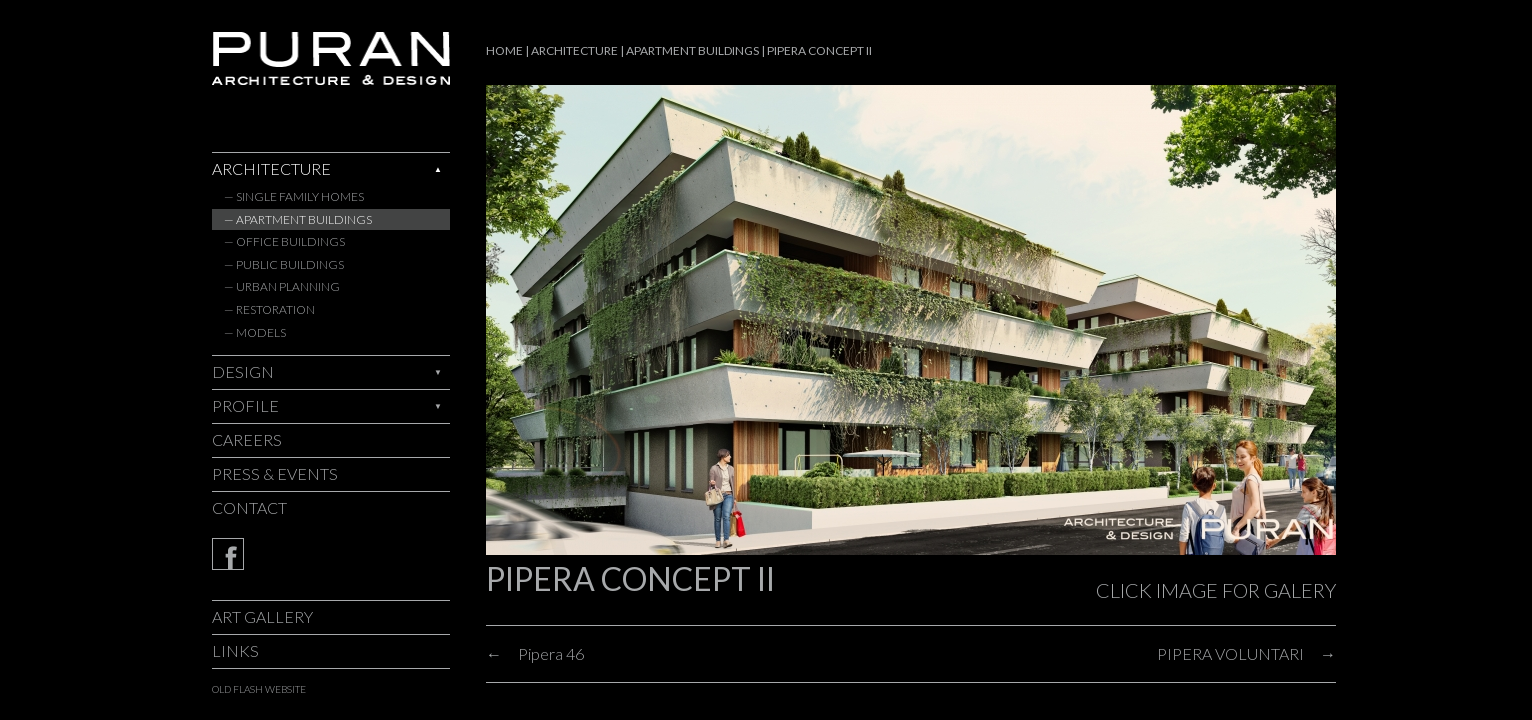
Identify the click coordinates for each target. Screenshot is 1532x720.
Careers (247, 439)
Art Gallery (262, 616)
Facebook (331, 554)
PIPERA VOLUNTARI (1230, 653)
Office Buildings (290, 241)
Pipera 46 (551, 653)
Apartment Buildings (304, 219)
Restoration (275, 309)
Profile (245, 405)
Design (243, 371)
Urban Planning (288, 286)
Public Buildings (290, 264)
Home (504, 50)
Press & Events (275, 473)
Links (235, 650)
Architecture (271, 168)
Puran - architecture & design (331, 58)
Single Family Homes (300, 196)
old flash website (259, 689)
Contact (249, 507)
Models (261, 332)
